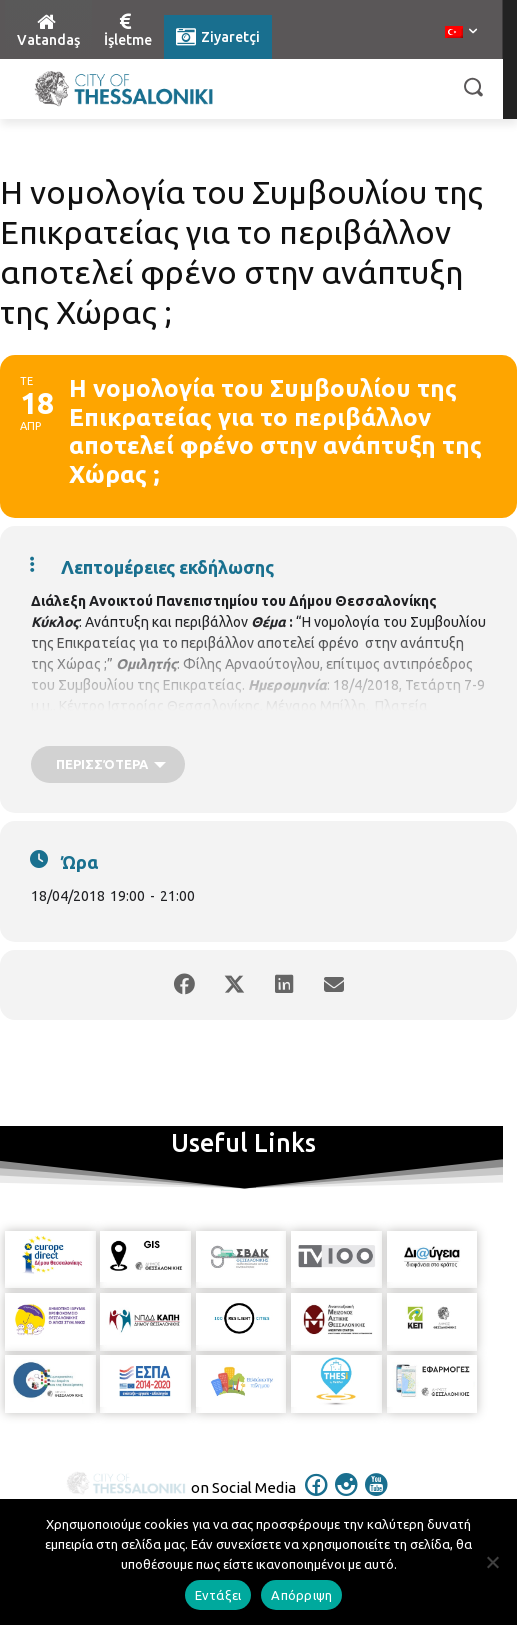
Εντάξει (218, 1595)
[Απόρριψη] (492, 1562)
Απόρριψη (301, 1595)
